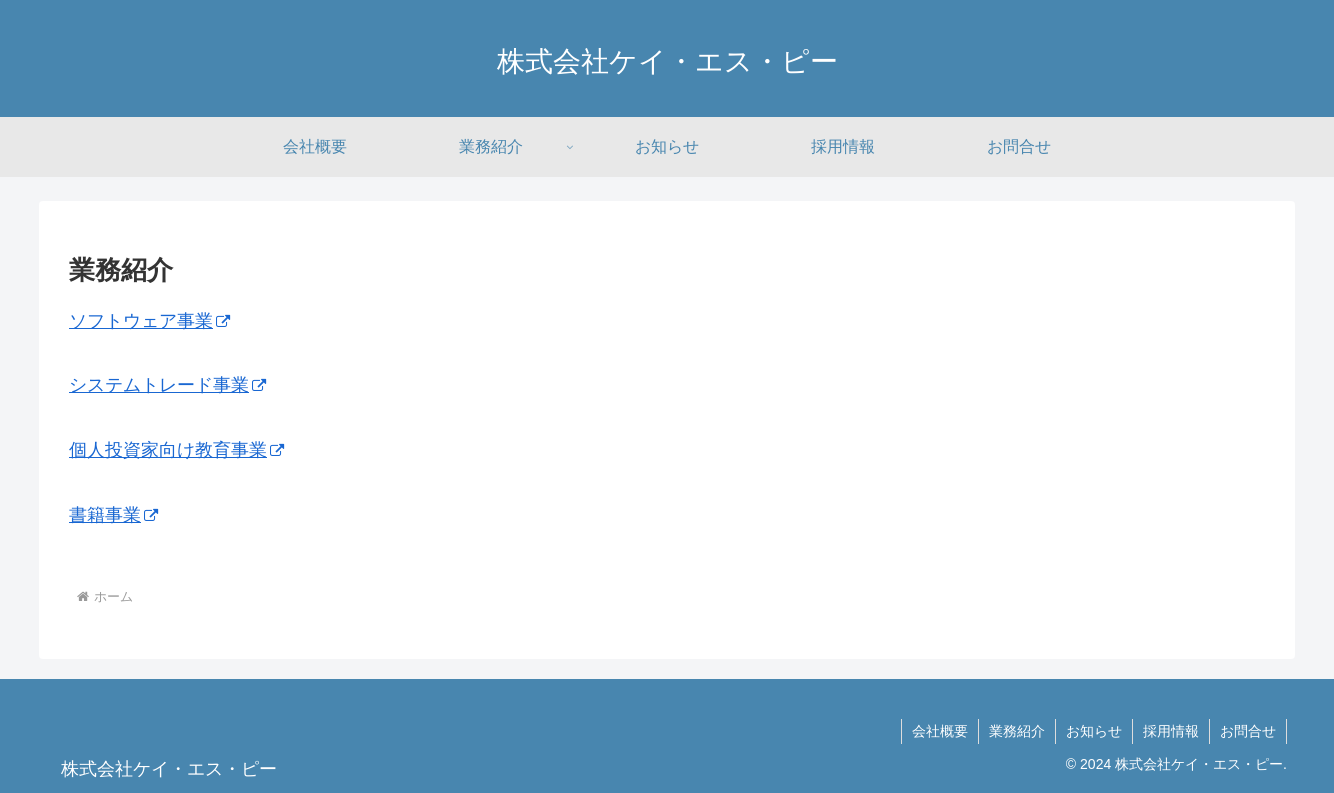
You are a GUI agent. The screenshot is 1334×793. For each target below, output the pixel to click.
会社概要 (940, 731)
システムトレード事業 (167, 385)
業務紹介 (1017, 731)
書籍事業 (113, 515)
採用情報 (1171, 731)
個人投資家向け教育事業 (176, 450)
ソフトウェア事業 (149, 321)
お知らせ (1094, 731)
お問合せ (1248, 731)
